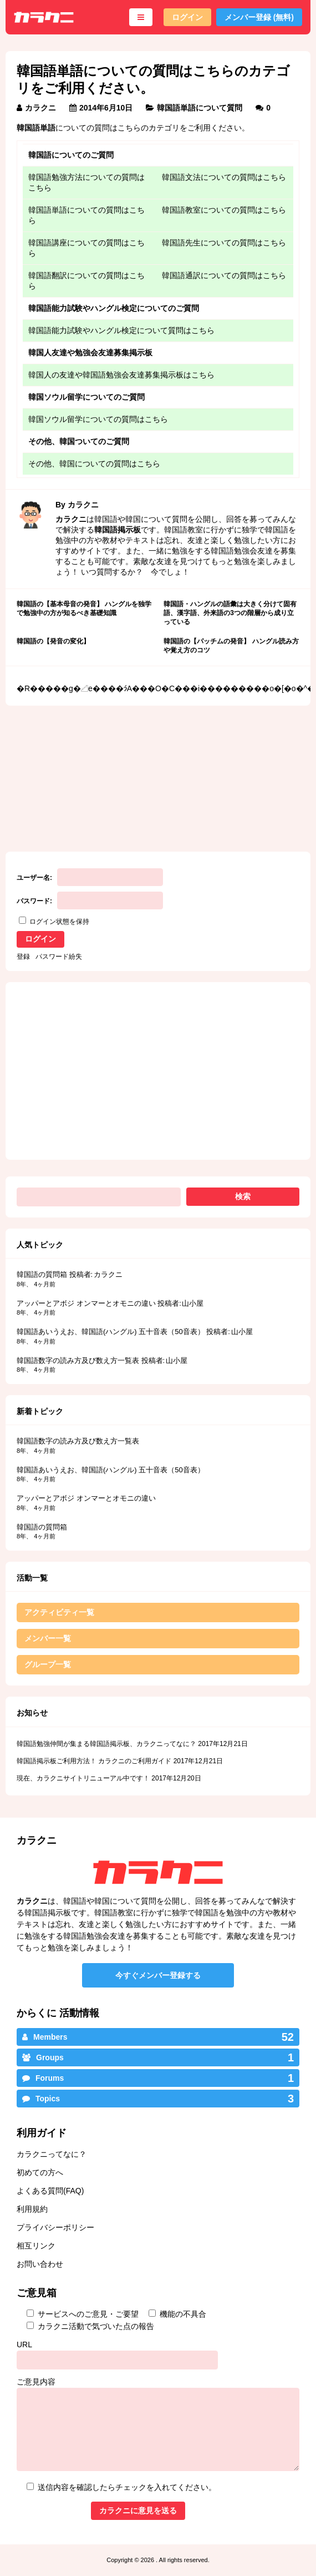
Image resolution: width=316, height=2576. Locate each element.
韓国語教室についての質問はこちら (224, 209)
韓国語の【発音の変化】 (53, 641)
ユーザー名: (34, 877)
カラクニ (40, 107)
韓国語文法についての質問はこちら (224, 177)
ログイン (187, 17)
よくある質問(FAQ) (50, 2190)
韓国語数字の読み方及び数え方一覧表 (78, 1360)
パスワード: (34, 901)
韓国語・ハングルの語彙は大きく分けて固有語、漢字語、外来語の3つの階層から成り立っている (230, 612)
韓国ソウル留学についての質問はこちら (98, 419)
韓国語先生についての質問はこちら (224, 242)
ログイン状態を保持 (59, 921)
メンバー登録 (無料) (259, 17)
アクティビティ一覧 (59, 1612)
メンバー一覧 (47, 1638)
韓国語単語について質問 (199, 107)
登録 (23, 956)
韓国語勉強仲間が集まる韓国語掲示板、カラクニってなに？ (106, 1744)
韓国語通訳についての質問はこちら (224, 275)
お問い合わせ (40, 2264)
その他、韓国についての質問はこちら (94, 463)
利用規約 (32, 2209)
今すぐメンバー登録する (158, 1975)
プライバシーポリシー (55, 2227)
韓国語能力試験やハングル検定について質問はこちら (121, 330)
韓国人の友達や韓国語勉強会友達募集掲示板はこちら (121, 374)
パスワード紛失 (58, 956)
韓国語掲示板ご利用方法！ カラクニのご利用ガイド (94, 1761)
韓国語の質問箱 (42, 1274)
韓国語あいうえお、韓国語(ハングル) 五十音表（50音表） (111, 1331)
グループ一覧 (47, 1664)
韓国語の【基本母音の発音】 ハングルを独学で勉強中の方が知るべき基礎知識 (84, 608)
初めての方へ (40, 2172)
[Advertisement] (84, 770)
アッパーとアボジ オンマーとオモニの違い (86, 1303)
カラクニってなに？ (51, 2154)
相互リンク (36, 2245)
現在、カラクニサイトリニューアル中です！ (83, 1778)
